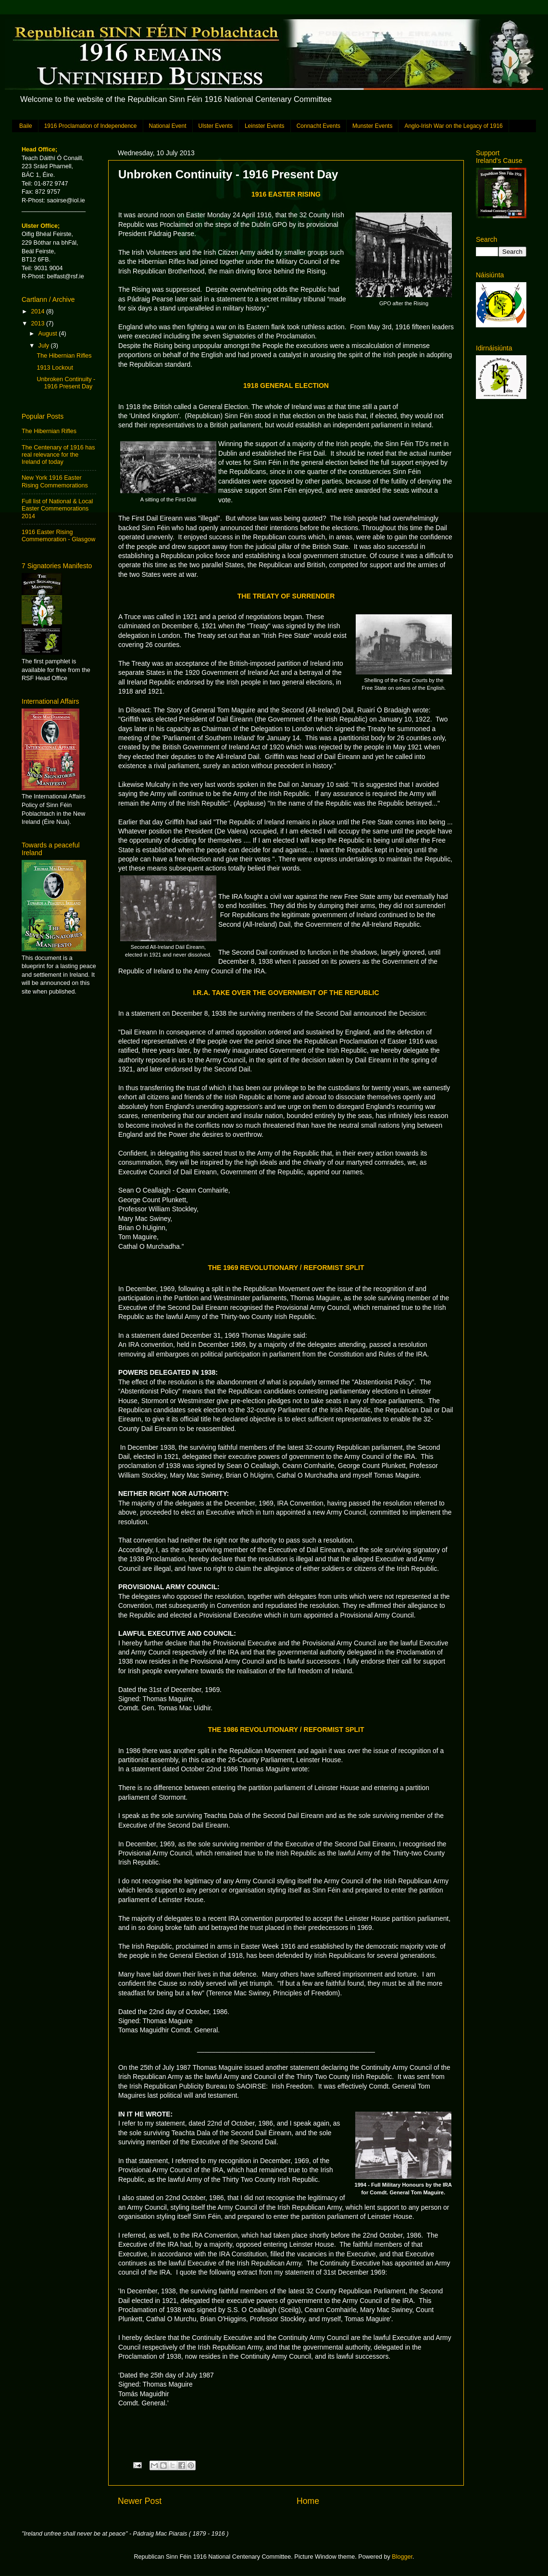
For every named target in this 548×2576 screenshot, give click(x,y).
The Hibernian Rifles (64, 355)
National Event (168, 126)
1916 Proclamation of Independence (90, 126)
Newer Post (140, 2501)
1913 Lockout (55, 367)
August (48, 333)
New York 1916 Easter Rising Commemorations (55, 481)
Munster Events (372, 126)
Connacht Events (318, 126)
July (44, 345)
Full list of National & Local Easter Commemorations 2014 (57, 508)
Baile (25, 126)
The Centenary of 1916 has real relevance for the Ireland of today (58, 454)
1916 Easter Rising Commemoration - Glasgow (58, 536)
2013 (38, 323)
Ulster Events (216, 126)
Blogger (402, 2556)
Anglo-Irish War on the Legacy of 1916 (453, 126)
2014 (38, 311)
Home (308, 2501)
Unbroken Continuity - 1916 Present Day (66, 383)
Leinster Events (265, 126)
